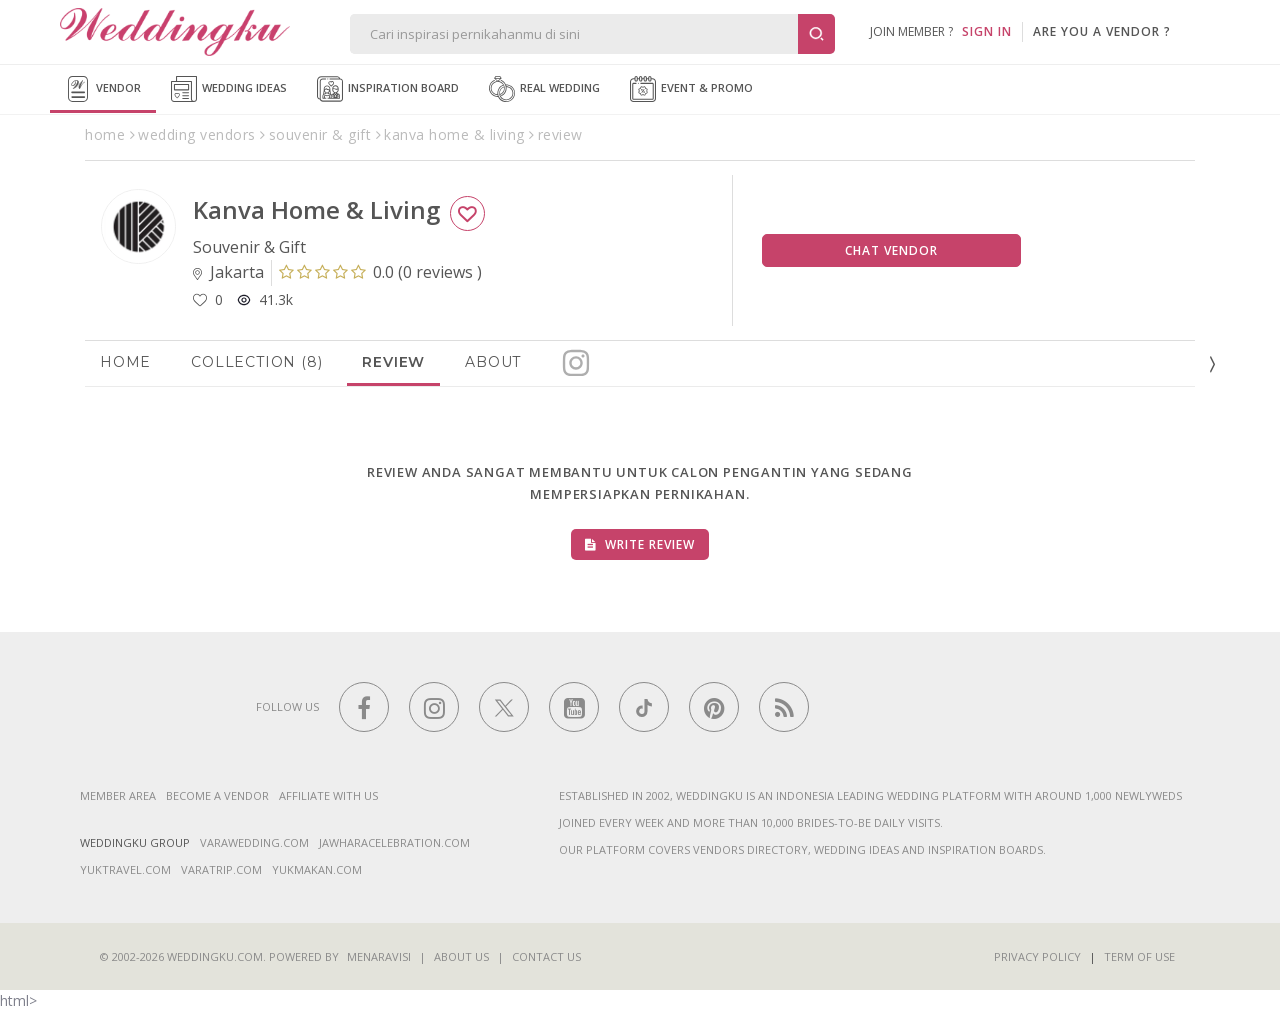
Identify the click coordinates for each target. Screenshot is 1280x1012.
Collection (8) (256, 362)
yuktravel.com (125, 869)
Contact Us (546, 956)
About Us (461, 956)
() (380, 272)
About (493, 362)
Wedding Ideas (229, 89)
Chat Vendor (891, 250)
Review (393, 362)
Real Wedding (544, 89)
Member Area (118, 795)
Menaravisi (379, 956)
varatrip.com (221, 869)
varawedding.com (254, 842)
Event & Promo (691, 89)
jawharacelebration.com (394, 842)
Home (125, 362)
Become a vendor (217, 795)
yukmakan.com (317, 869)
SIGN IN (987, 31)
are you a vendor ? (1102, 31)
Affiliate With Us (328, 795)
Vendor (103, 89)
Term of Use (1139, 956)
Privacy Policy (1037, 956)
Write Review (640, 544)
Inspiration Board (388, 89)
